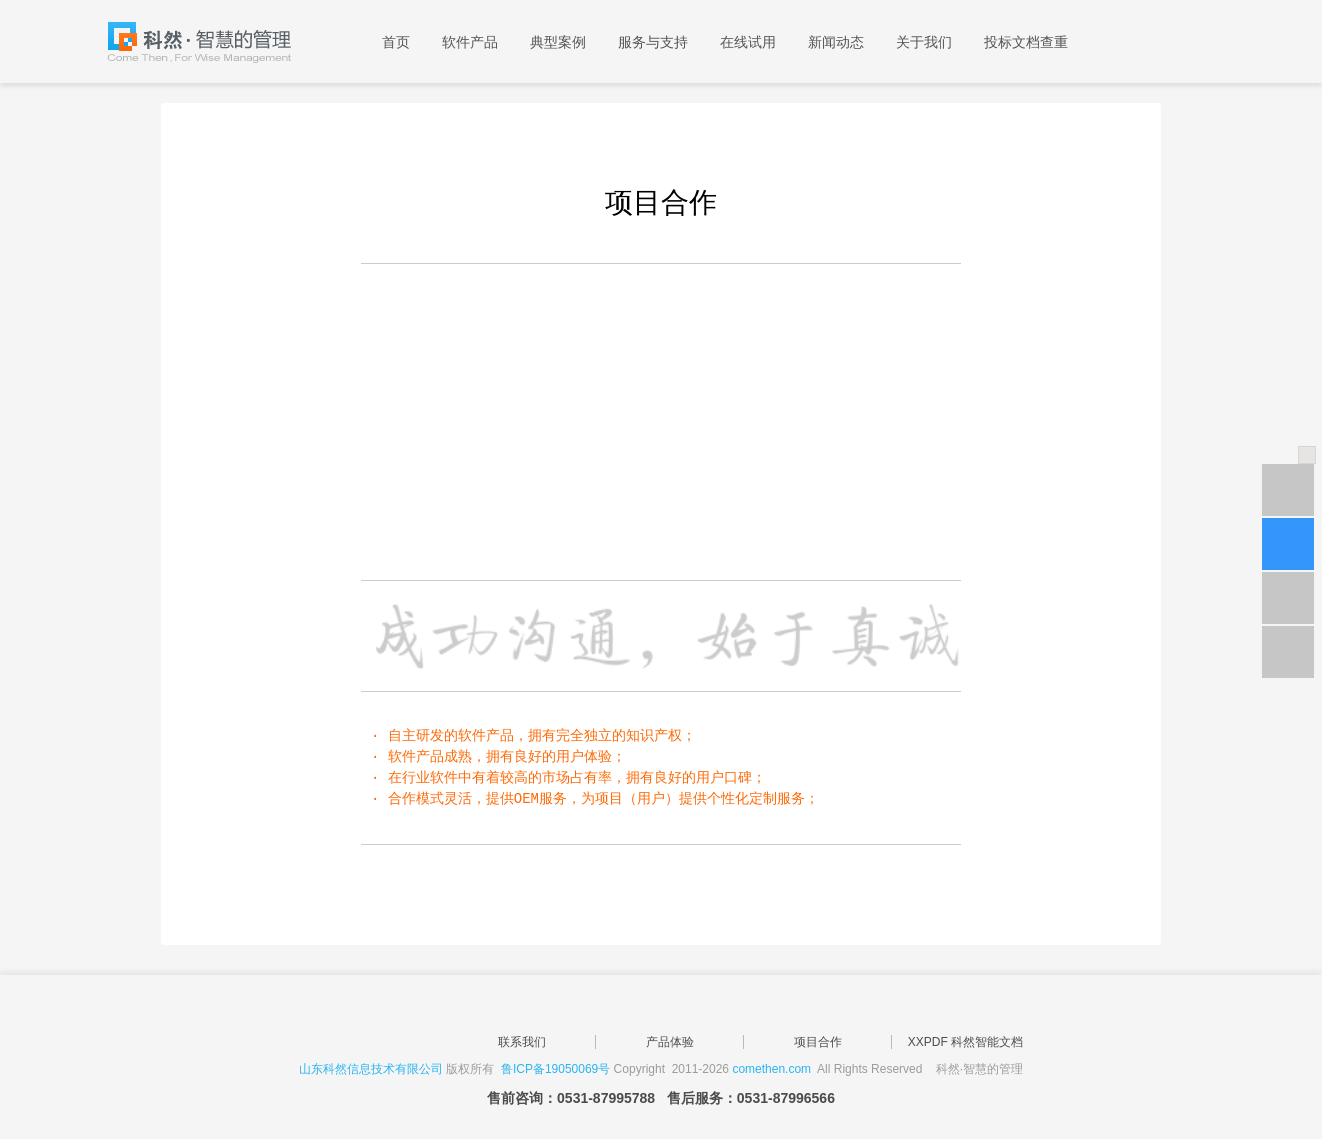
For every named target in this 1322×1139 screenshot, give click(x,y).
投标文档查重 (1026, 42)
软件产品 (470, 42)
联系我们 (522, 1042)
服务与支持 (653, 42)
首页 (396, 42)
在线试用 (748, 42)
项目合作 (818, 1042)
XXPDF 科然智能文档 (965, 1042)
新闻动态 (836, 42)
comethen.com (771, 1069)
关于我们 (924, 42)
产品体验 (670, 1042)
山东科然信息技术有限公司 (371, 1069)
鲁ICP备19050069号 (555, 1069)
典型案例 (558, 42)
